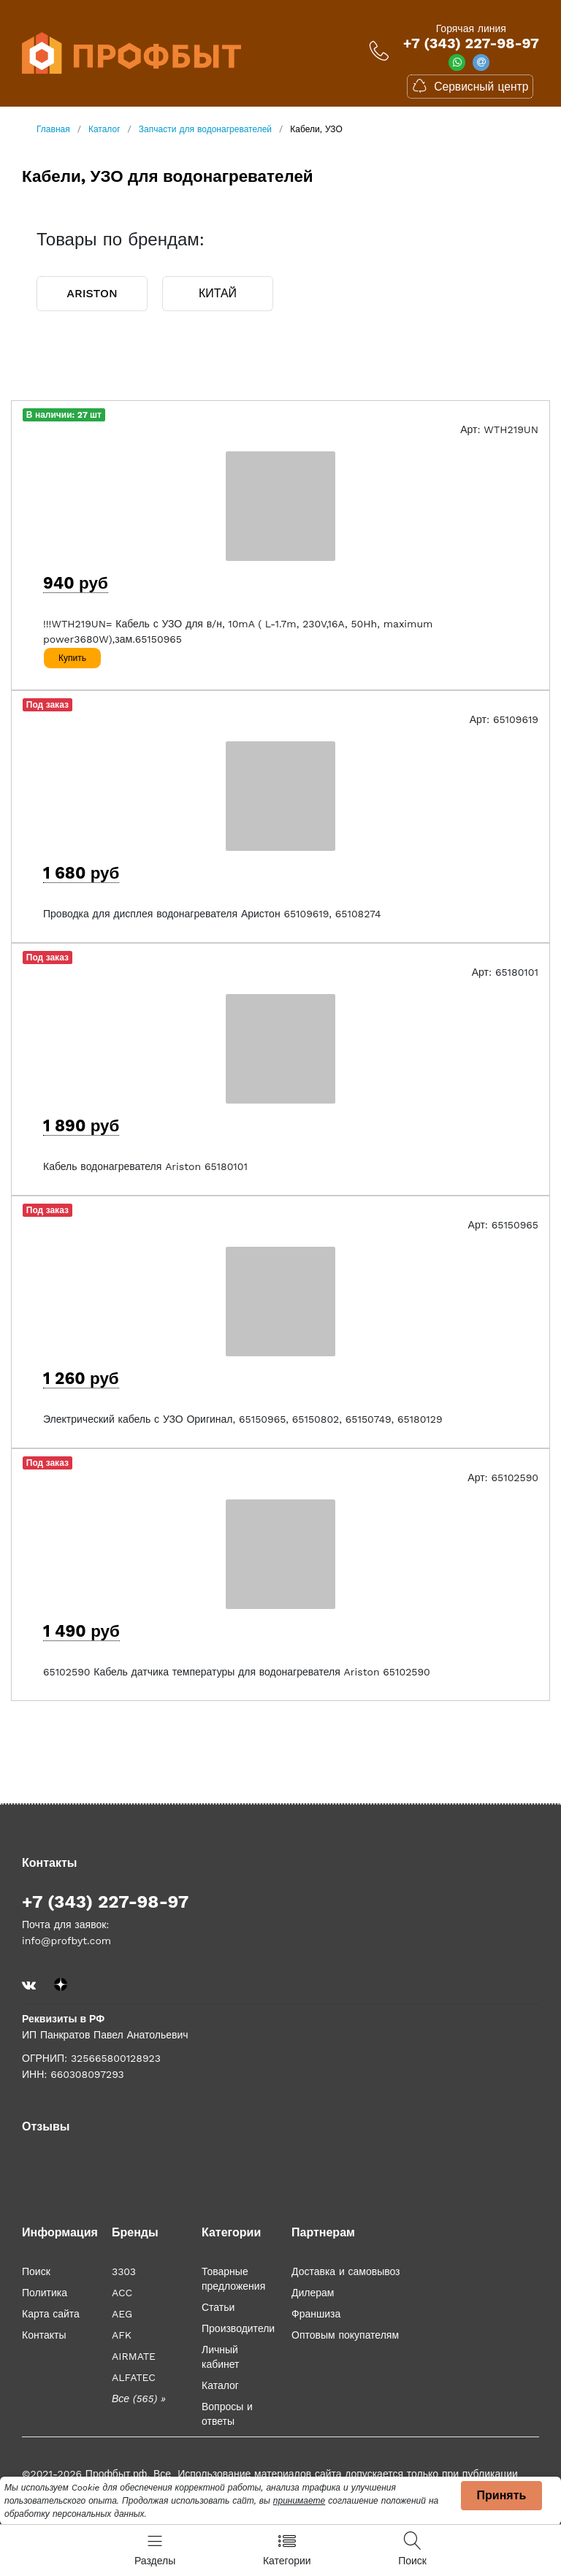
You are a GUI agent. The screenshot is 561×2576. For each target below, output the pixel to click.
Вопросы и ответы (227, 2414)
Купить (72, 658)
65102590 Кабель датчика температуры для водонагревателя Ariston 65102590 (236, 1672)
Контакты (44, 2335)
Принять (502, 2495)
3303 (124, 2271)
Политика (44, 2292)
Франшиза (315, 2314)
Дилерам (312, 2292)
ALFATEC (134, 2377)
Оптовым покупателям (345, 2335)
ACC (122, 2292)
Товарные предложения (233, 2279)
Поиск (36, 2271)
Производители (238, 2328)
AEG (122, 2314)
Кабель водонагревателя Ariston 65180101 (145, 1166)
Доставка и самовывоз (345, 2271)
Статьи (218, 2307)
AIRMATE (134, 2356)
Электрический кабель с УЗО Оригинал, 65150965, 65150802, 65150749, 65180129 (243, 1419)
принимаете (299, 2501)
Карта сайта (51, 2314)
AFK (121, 2335)
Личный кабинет (221, 2357)
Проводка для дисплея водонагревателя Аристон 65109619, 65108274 (212, 914)
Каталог (220, 2385)
